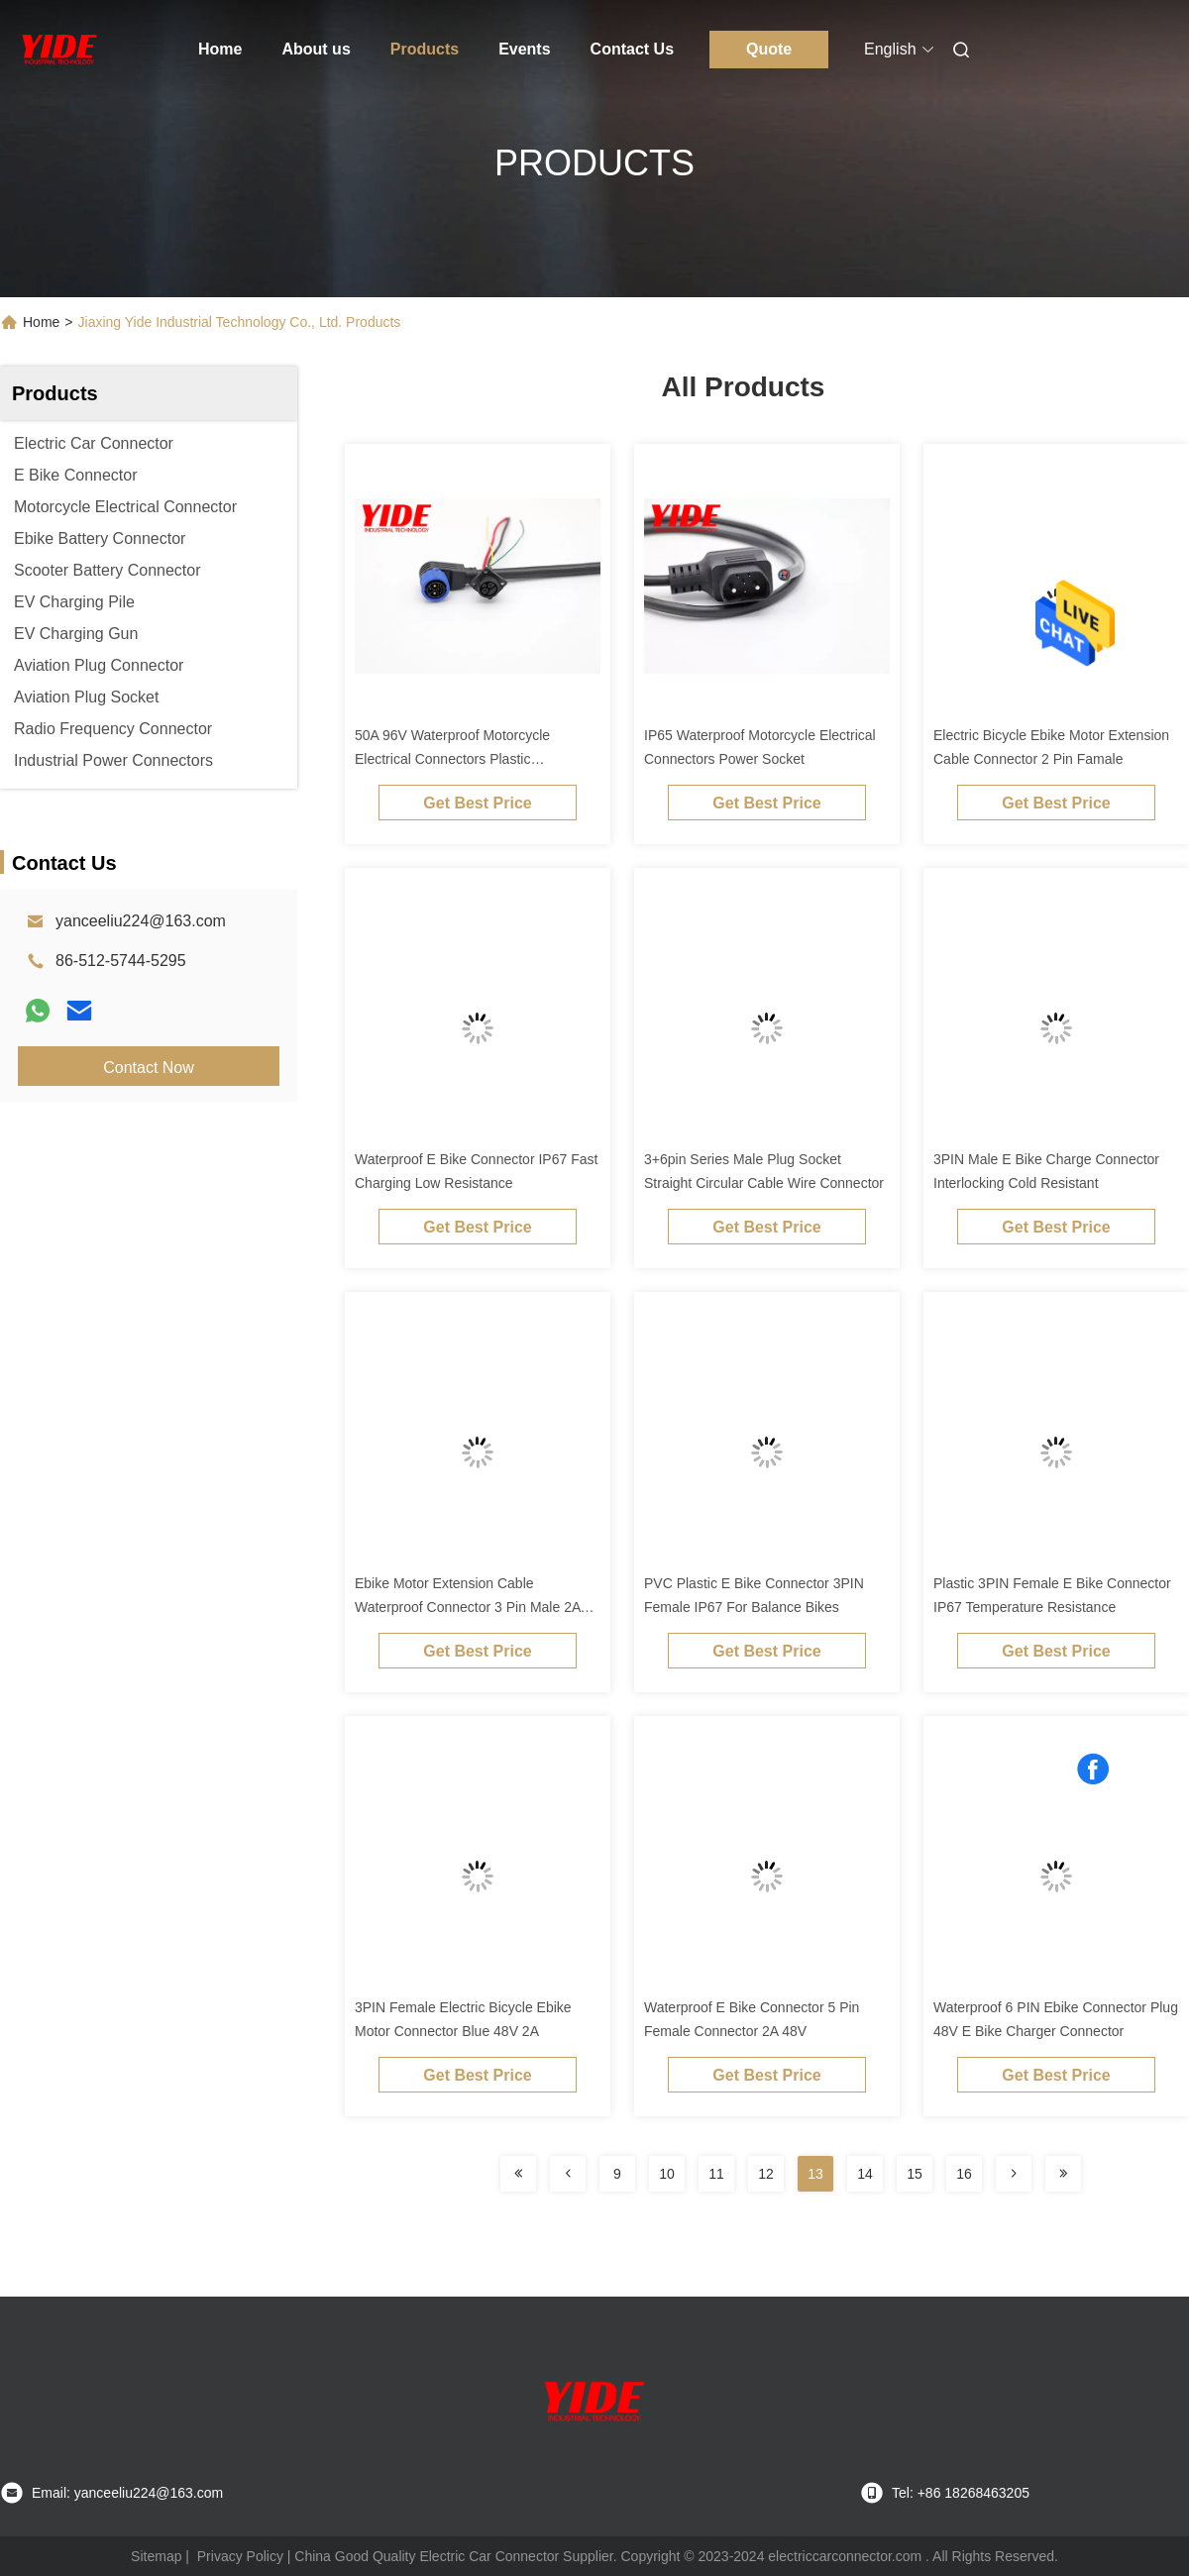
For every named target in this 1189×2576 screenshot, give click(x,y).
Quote (769, 49)
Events (524, 49)
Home (220, 49)
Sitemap (156, 2556)
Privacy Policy (240, 2556)
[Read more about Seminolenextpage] (518, 2174)
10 (667, 2174)
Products (424, 49)
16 (964, 2174)
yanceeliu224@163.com (140, 920)
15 (914, 2174)
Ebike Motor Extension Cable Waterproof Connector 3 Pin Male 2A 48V (468, 1607)
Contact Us (632, 49)
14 (865, 2174)
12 (766, 2174)
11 (716, 2174)
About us (315, 49)
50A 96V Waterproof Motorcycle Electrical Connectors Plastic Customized (452, 759)
